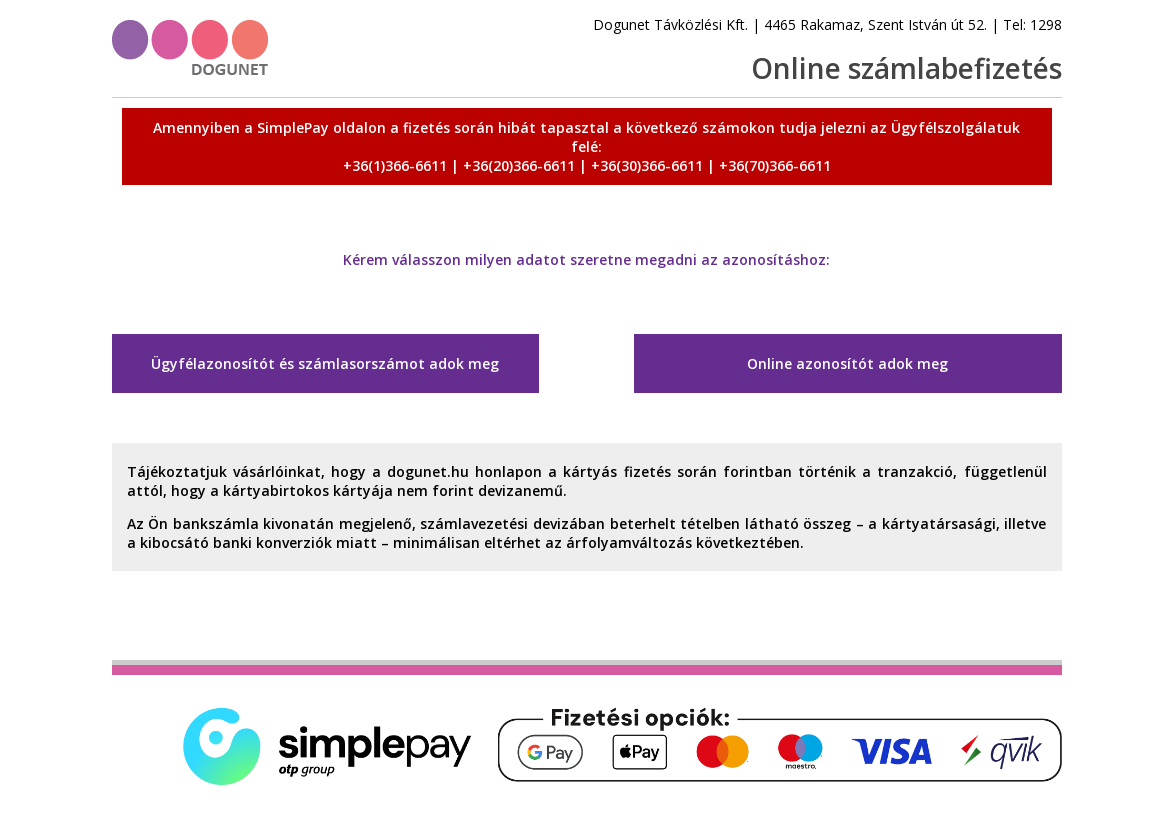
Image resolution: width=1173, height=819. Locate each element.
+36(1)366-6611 (395, 165)
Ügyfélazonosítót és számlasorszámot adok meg (325, 363)
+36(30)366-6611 (647, 165)
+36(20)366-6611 (519, 165)
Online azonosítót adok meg (847, 363)
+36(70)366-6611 (775, 165)
